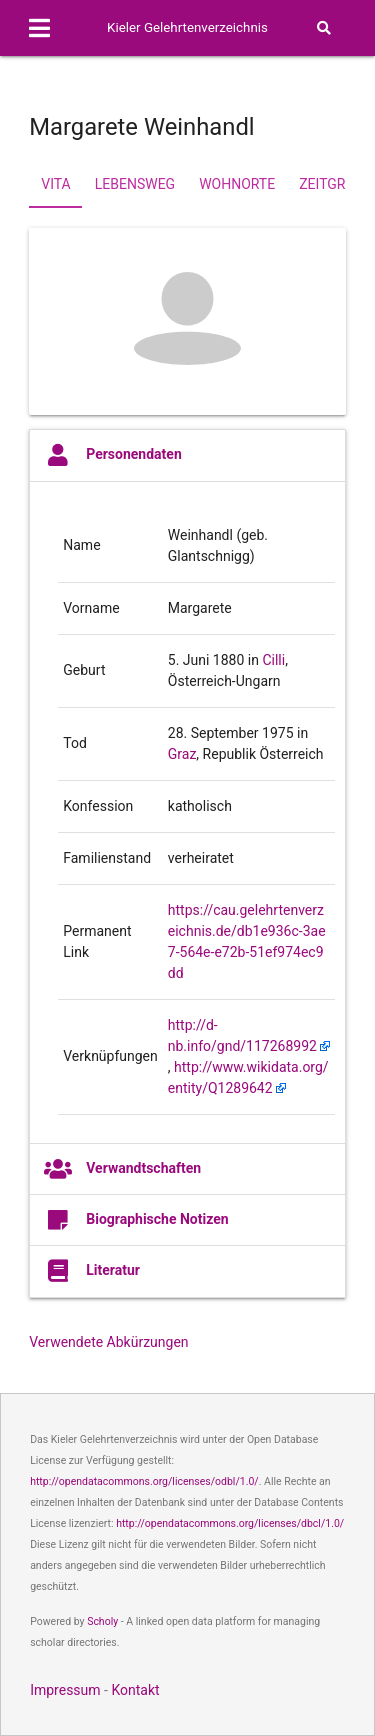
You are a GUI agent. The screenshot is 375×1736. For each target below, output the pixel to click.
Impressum (65, 1690)
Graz (182, 754)
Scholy (102, 1621)
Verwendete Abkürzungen (108, 1342)
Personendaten (113, 455)
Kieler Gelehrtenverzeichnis (187, 27)
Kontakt (135, 1690)
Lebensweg (135, 184)
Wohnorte (237, 184)
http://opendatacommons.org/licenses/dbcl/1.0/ (230, 1523)
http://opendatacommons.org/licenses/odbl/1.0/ (144, 1481)
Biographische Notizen (136, 1220)
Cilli (273, 660)
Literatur (92, 1271)
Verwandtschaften (122, 1169)
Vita (55, 184)
